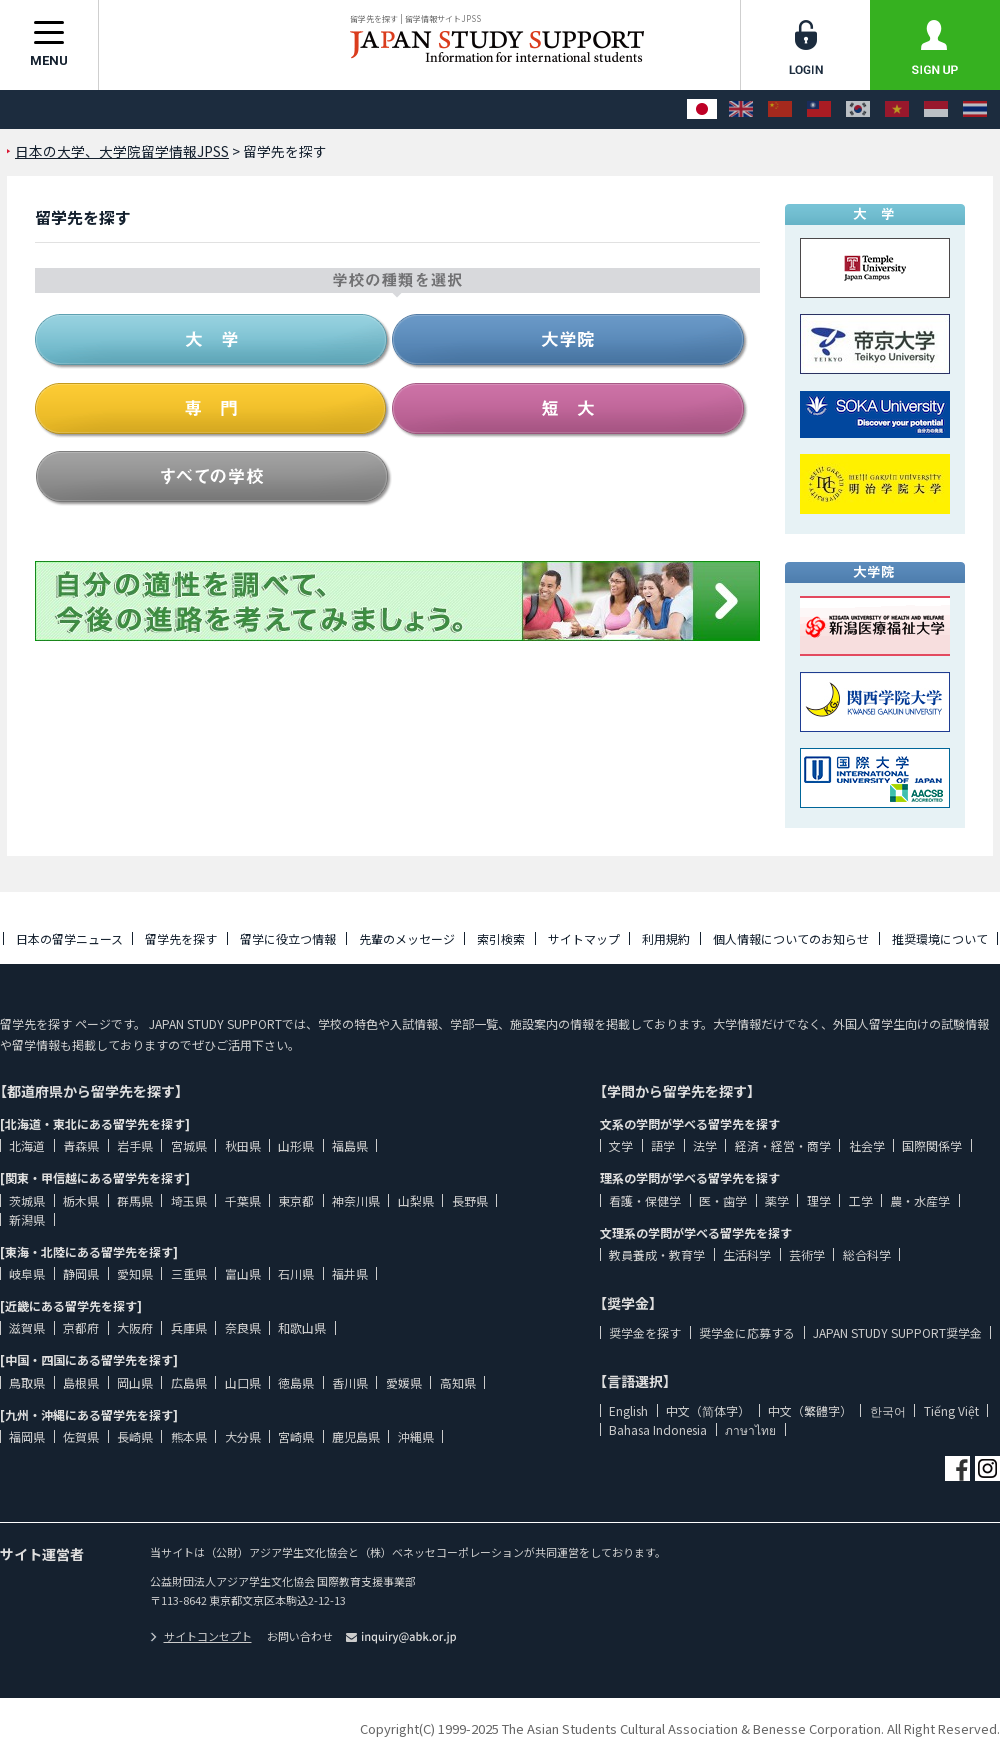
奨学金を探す (645, 1332)
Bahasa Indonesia (658, 1429)
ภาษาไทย (750, 1429)
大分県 (243, 1436)
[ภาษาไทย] (975, 109)
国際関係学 (932, 1145)
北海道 (27, 1145)
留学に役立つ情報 (288, 938)
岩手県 (135, 1145)
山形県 (296, 1145)
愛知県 (135, 1273)
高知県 (458, 1382)
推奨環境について (940, 938)
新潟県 (27, 1219)
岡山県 (135, 1382)
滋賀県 (27, 1327)
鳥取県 (27, 1382)
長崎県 (135, 1436)
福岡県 (27, 1436)
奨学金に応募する (747, 1332)
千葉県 (243, 1200)
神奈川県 (356, 1200)
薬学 (777, 1200)
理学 (819, 1200)
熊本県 (189, 1436)
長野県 (470, 1200)
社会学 (867, 1145)
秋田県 (243, 1145)
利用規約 (666, 938)
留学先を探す (181, 938)
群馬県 (135, 1200)
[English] (741, 109)
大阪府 (135, 1327)
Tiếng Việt (951, 1410)
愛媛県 (404, 1382)
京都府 (81, 1327)
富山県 (243, 1273)
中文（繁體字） (810, 1410)
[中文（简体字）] (780, 109)
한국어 (888, 1410)
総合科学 (867, 1254)
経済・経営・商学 (783, 1145)
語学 (663, 1145)
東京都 (296, 1200)
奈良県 (243, 1327)
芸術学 (807, 1254)
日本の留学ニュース (69, 938)
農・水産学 (920, 1200)
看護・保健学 (645, 1200)
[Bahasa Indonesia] (936, 109)
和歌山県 (302, 1327)
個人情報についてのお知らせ (791, 938)
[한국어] (858, 109)
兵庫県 (189, 1327)
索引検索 (501, 938)
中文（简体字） (708, 1410)
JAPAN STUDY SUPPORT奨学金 (897, 1332)
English (628, 1410)
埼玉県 (189, 1200)
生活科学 (747, 1254)
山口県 (243, 1382)
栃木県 (81, 1200)
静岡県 (81, 1273)
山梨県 (416, 1200)
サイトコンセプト (201, 1636)
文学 (621, 1145)
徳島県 (296, 1382)
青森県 (81, 1145)
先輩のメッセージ (407, 938)
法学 (705, 1145)
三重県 (189, 1273)
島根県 (81, 1382)
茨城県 (27, 1200)
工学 (861, 1200)
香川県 (350, 1382)
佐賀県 (81, 1436)
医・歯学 (723, 1200)
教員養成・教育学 (657, 1254)
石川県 (296, 1273)
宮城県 (189, 1145)
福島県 (350, 1145)
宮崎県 (296, 1436)
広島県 (189, 1382)
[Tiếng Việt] (897, 109)
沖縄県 (416, 1436)
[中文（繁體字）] (819, 109)
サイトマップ (584, 938)
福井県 (350, 1273)
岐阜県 (27, 1273)
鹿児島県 (356, 1436)
